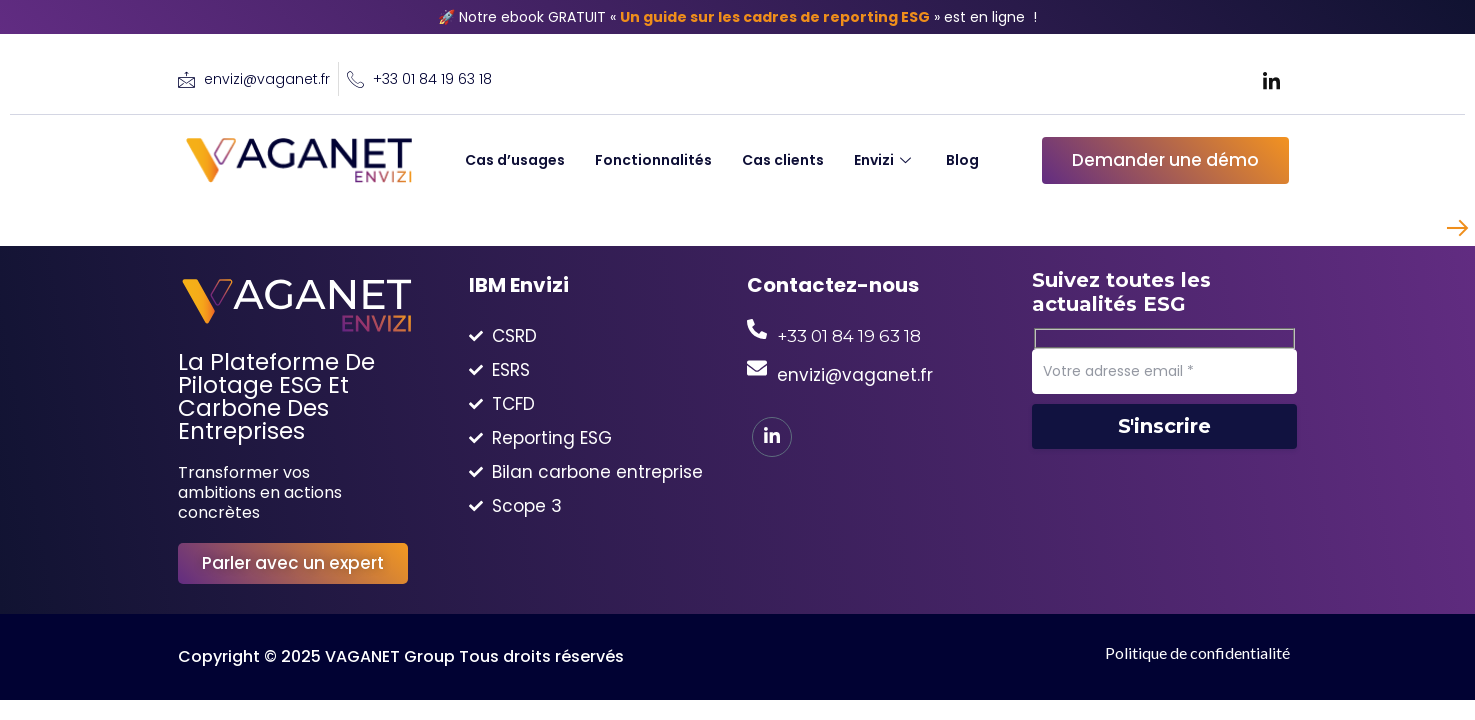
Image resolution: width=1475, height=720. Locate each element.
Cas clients (783, 160)
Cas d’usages (515, 160)
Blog (962, 160)
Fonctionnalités (653, 160)
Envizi (885, 160)
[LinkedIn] (1271, 80)
